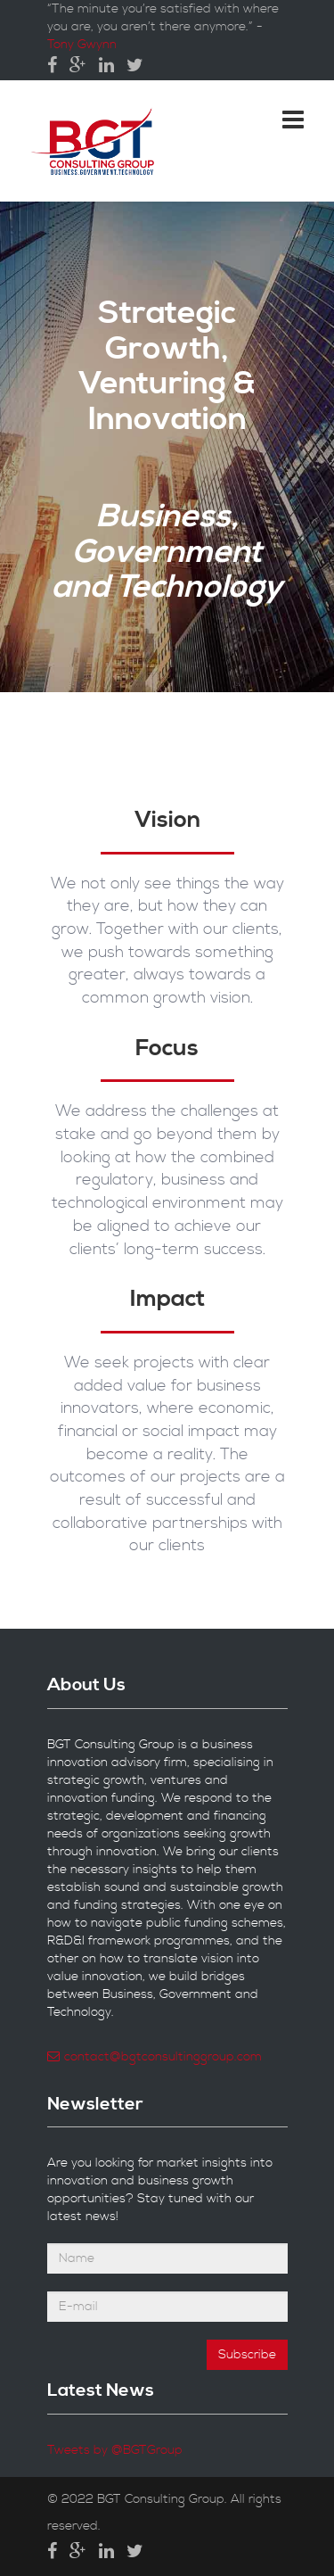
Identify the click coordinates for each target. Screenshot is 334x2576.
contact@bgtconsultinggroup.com (154, 2057)
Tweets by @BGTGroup (115, 2450)
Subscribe (247, 2355)
